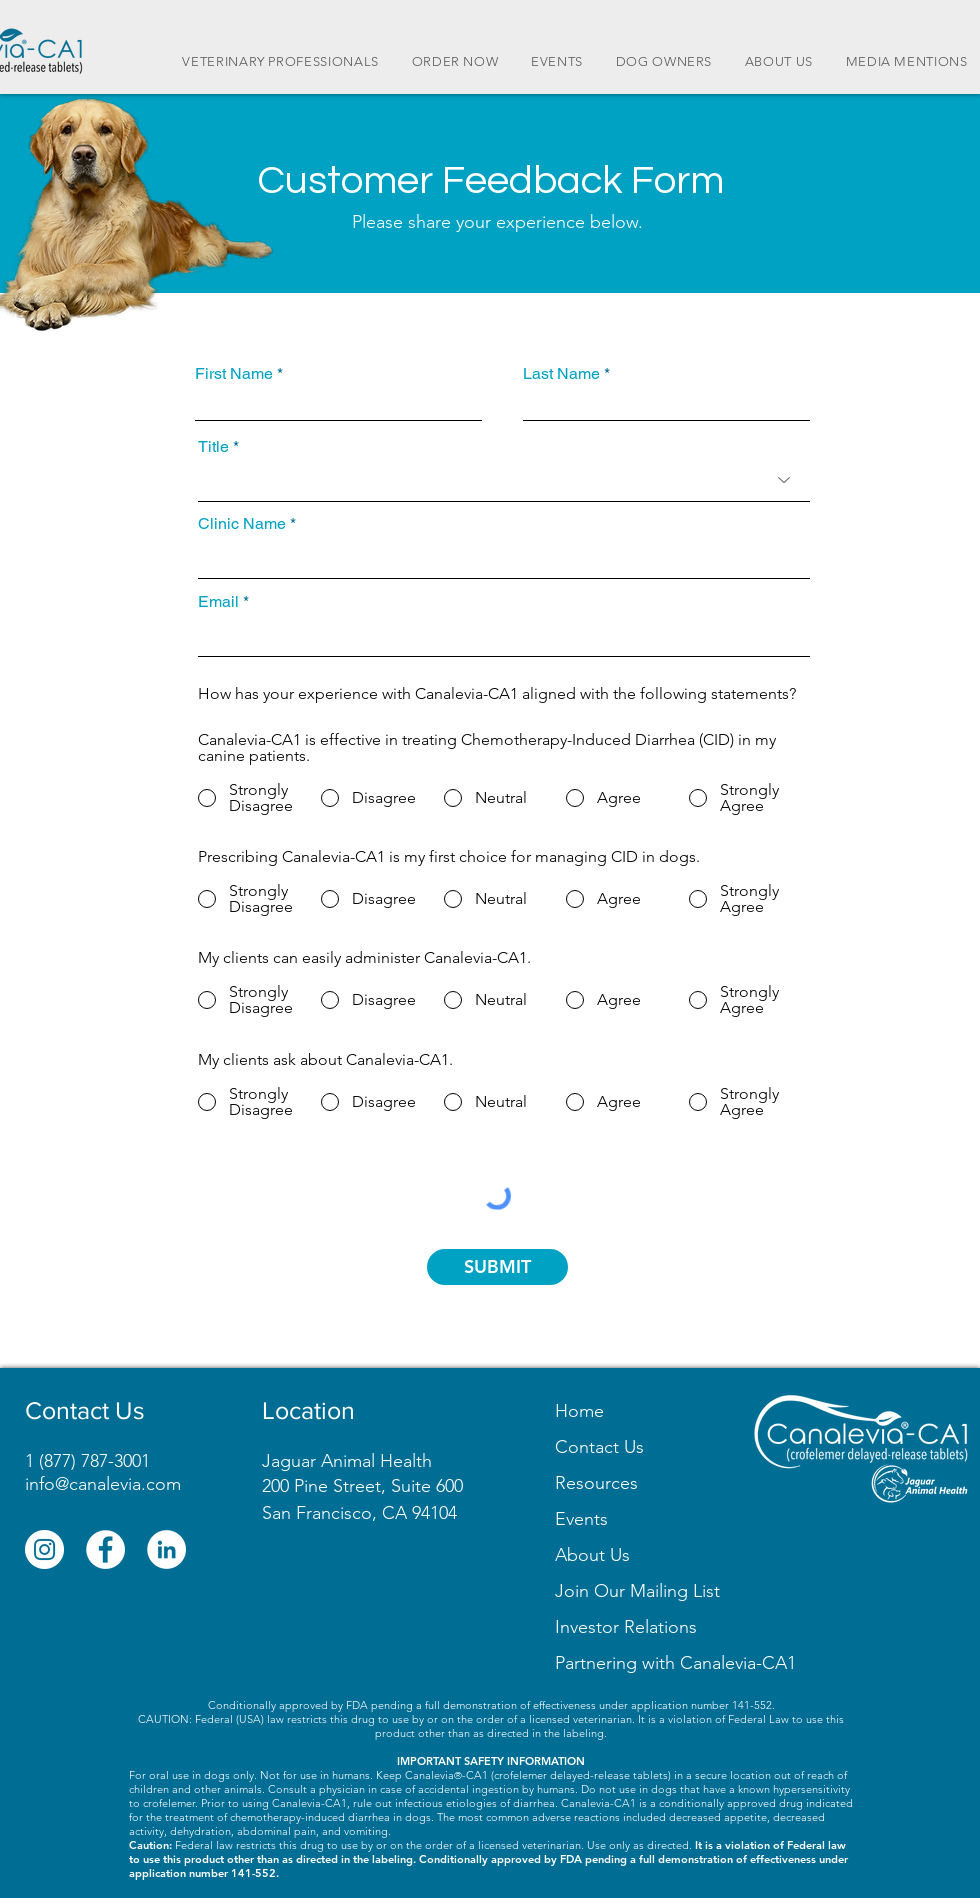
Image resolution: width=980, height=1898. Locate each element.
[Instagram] (44, 1549)
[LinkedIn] (166, 1549)
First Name (234, 374)
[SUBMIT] (497, 1267)
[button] (637, 1591)
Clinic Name (242, 524)
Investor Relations (626, 1627)
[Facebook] (105, 1549)
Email (218, 602)
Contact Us (599, 1447)
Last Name (561, 374)
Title (213, 447)
